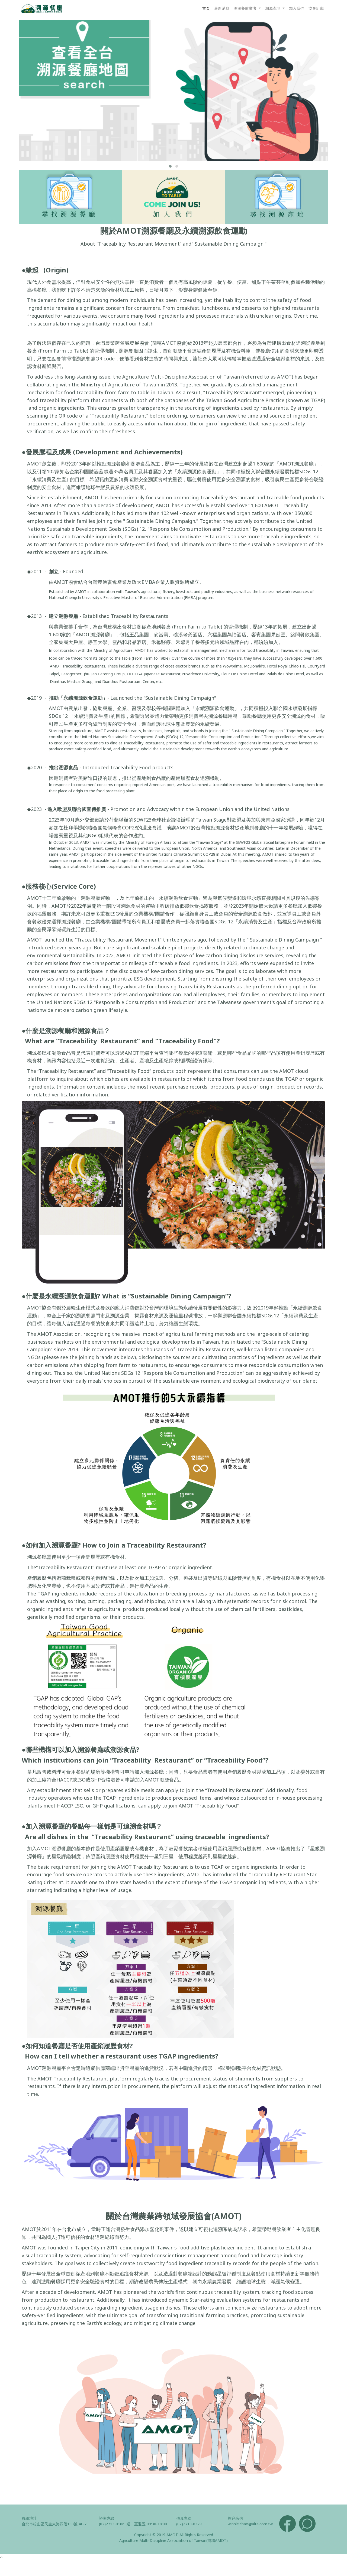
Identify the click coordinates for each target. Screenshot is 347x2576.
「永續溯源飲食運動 (212, 708)
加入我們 (296, 8)
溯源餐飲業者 (246, 8)
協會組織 (316, 8)
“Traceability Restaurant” (99, 1040)
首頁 (206, 8)
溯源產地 (273, 8)
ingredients (40, 1086)
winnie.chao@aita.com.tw (250, 2523)
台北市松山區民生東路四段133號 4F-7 (54, 2523)
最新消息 (221, 8)
